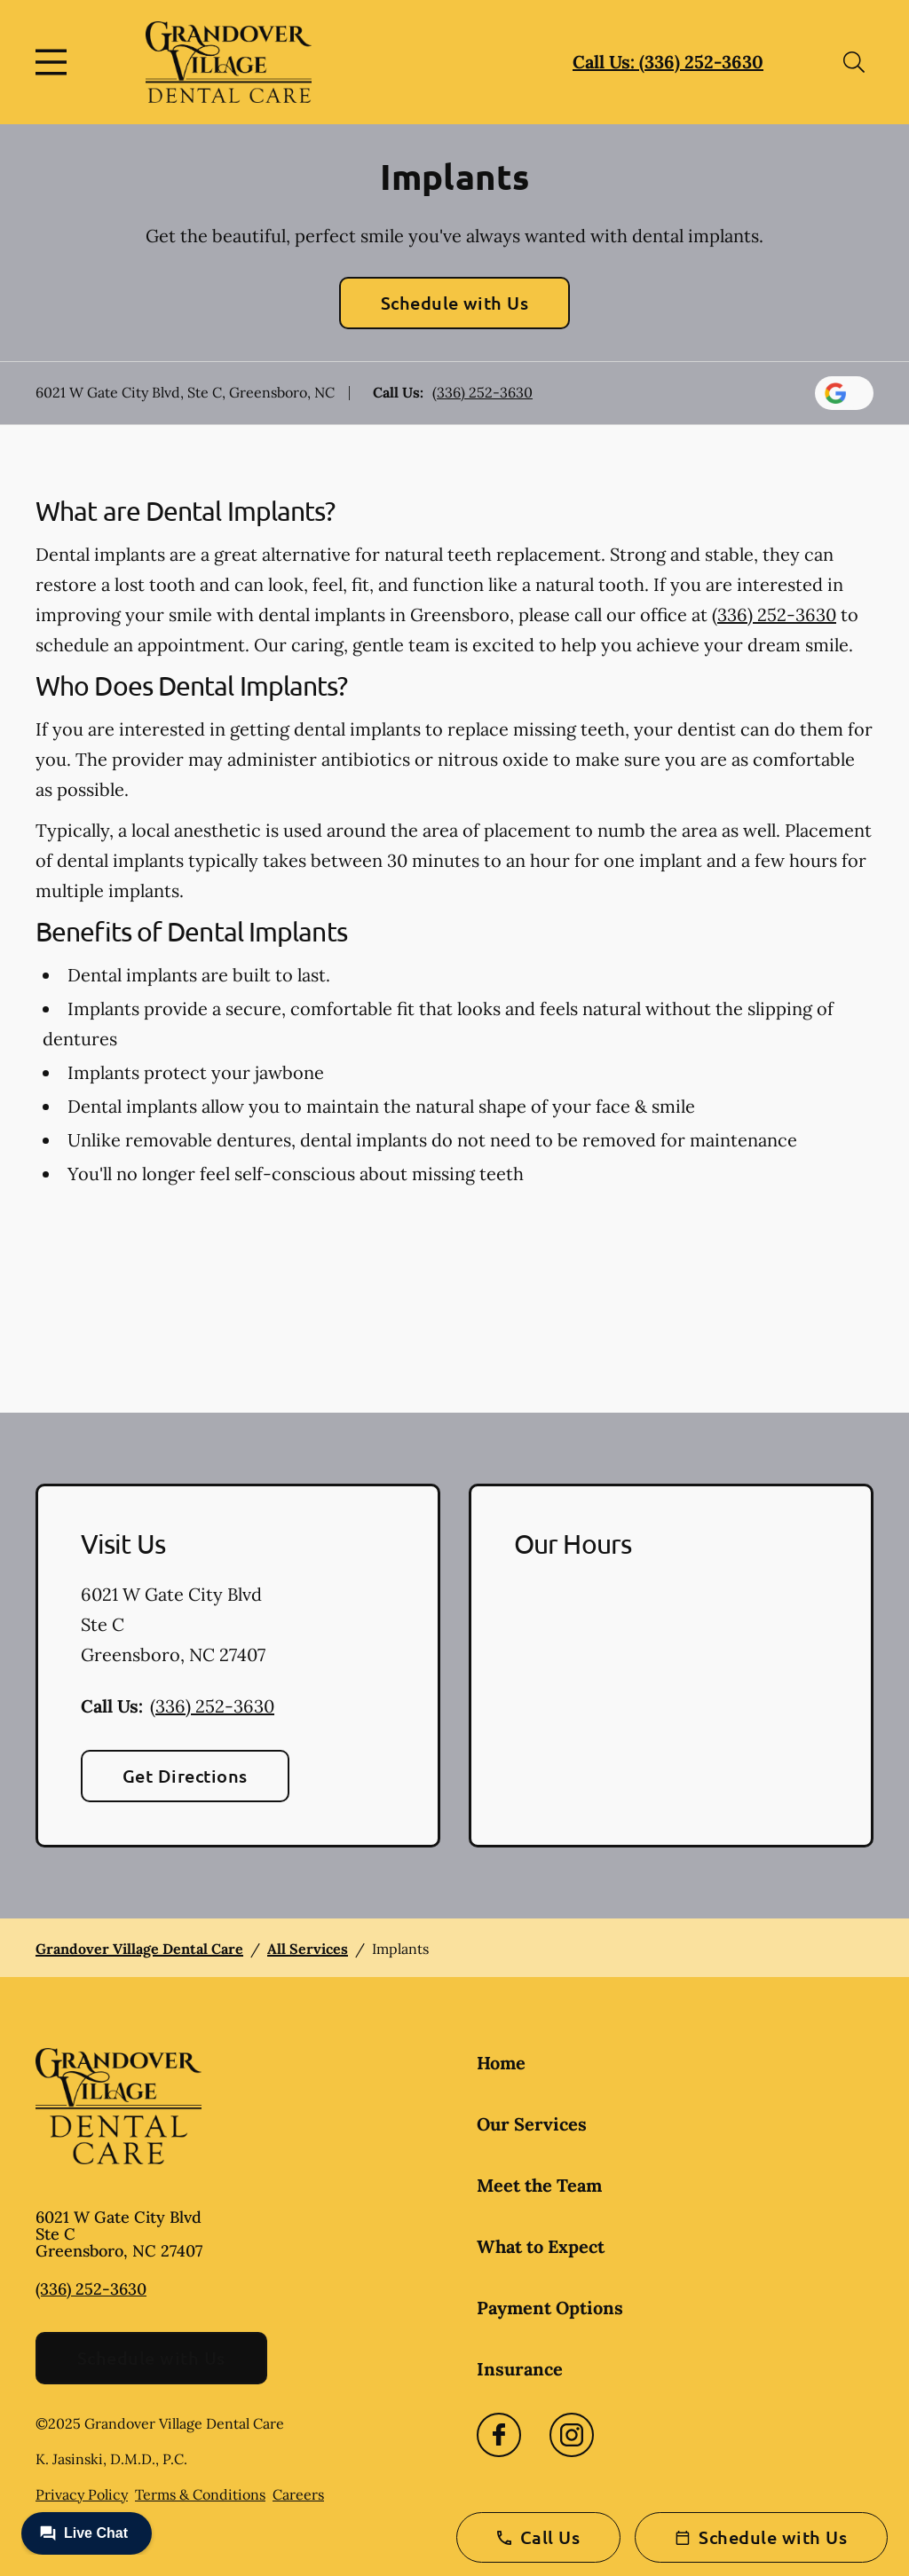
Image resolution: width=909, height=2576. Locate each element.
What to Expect (541, 2246)
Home (501, 2063)
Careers (298, 2494)
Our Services (532, 2124)
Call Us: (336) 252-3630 (668, 62)
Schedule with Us (455, 302)
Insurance (520, 2369)
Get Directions (185, 1775)
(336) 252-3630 (482, 392)
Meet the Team (539, 2185)
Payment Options (550, 2307)
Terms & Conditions (200, 2494)
